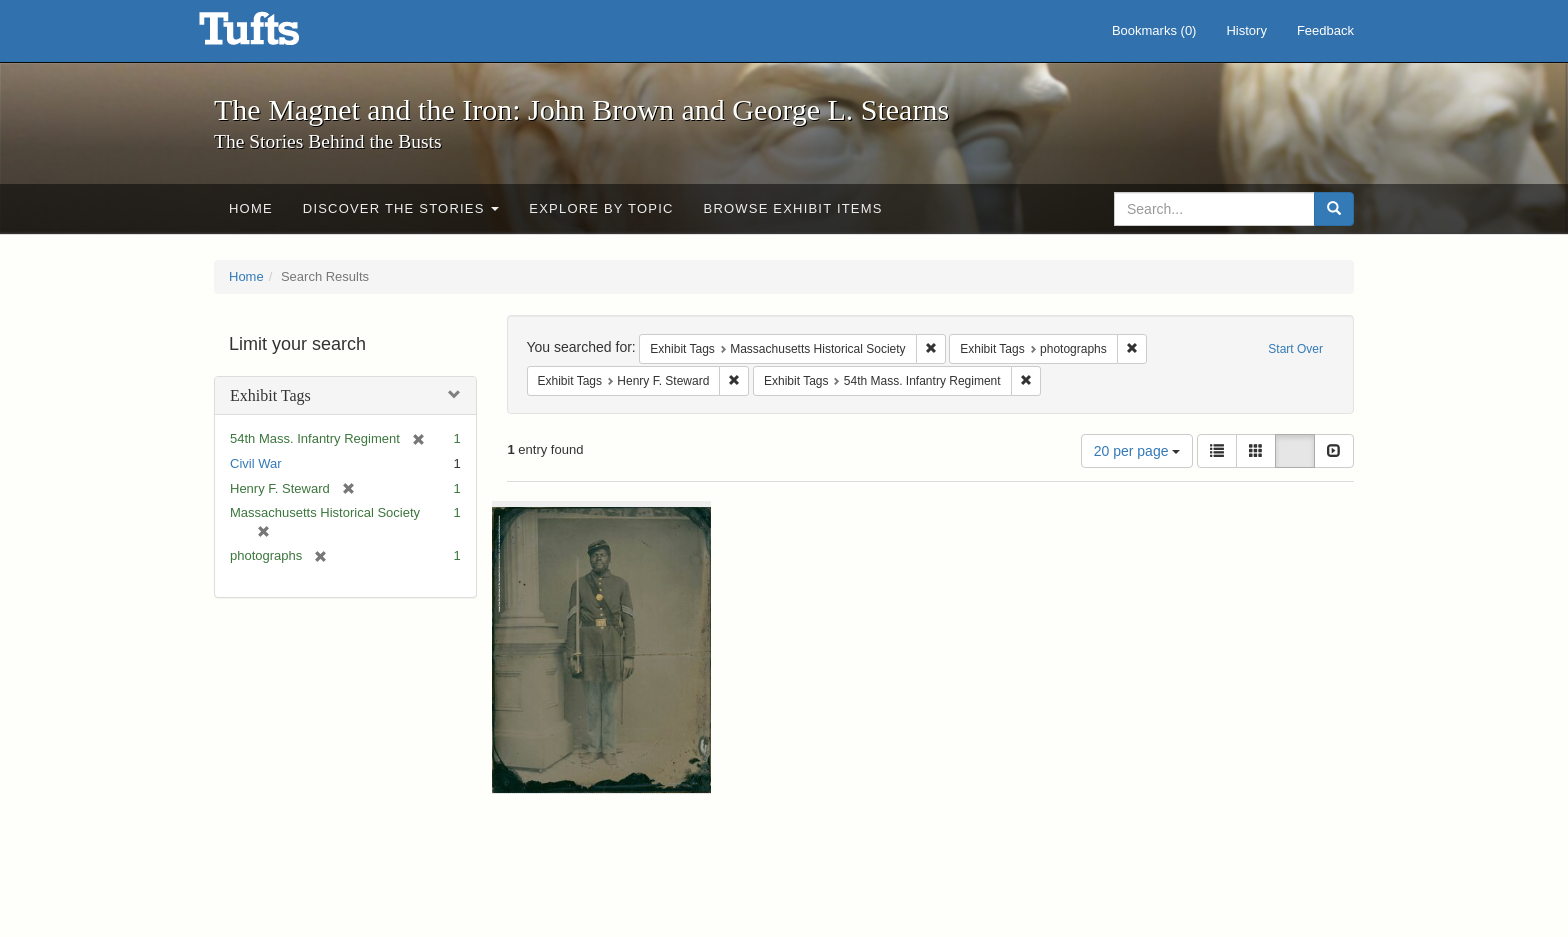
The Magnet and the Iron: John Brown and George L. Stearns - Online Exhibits (274, 35)
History (1246, 30)
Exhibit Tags (270, 395)
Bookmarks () (1154, 30)
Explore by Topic (601, 208)
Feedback (1325, 30)
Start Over (1295, 349)
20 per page (1137, 451)
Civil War (256, 463)
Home (251, 208)
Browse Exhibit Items (793, 208)
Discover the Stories (401, 208)
